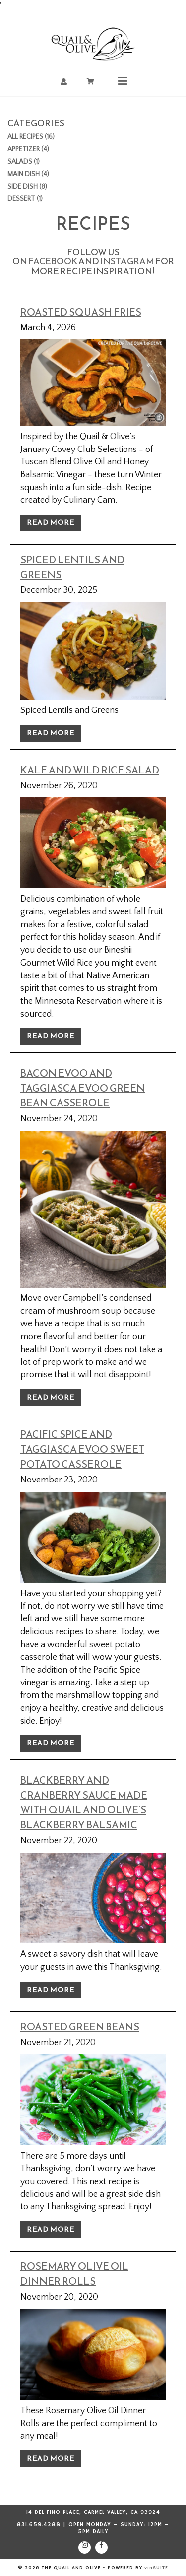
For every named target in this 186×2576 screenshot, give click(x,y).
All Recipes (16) (31, 137)
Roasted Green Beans (79, 2026)
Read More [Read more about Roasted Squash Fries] (50, 522)
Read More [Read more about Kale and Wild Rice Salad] (50, 1036)
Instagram (127, 261)
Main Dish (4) (28, 174)
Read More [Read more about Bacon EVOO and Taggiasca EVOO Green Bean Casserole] (50, 1397)
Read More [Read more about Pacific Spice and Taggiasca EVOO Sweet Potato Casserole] (50, 1743)
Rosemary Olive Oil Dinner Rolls (74, 2274)
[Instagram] (84, 2547)
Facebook (52, 261)
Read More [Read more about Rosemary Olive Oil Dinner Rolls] (50, 2458)
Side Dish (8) (27, 187)
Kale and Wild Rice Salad (89, 770)
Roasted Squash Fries (80, 312)
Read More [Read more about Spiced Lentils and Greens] (50, 733)
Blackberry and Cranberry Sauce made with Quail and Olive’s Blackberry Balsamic (83, 1802)
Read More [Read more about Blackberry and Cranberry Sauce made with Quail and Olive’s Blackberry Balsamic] (50, 1990)
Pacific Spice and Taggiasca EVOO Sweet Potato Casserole (82, 1449)
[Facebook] (101, 2547)
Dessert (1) (25, 199)
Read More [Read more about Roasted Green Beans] (50, 2229)
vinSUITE (156, 2568)
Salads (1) (23, 162)
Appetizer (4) (28, 149)
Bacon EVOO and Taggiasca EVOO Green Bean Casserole (82, 1088)
